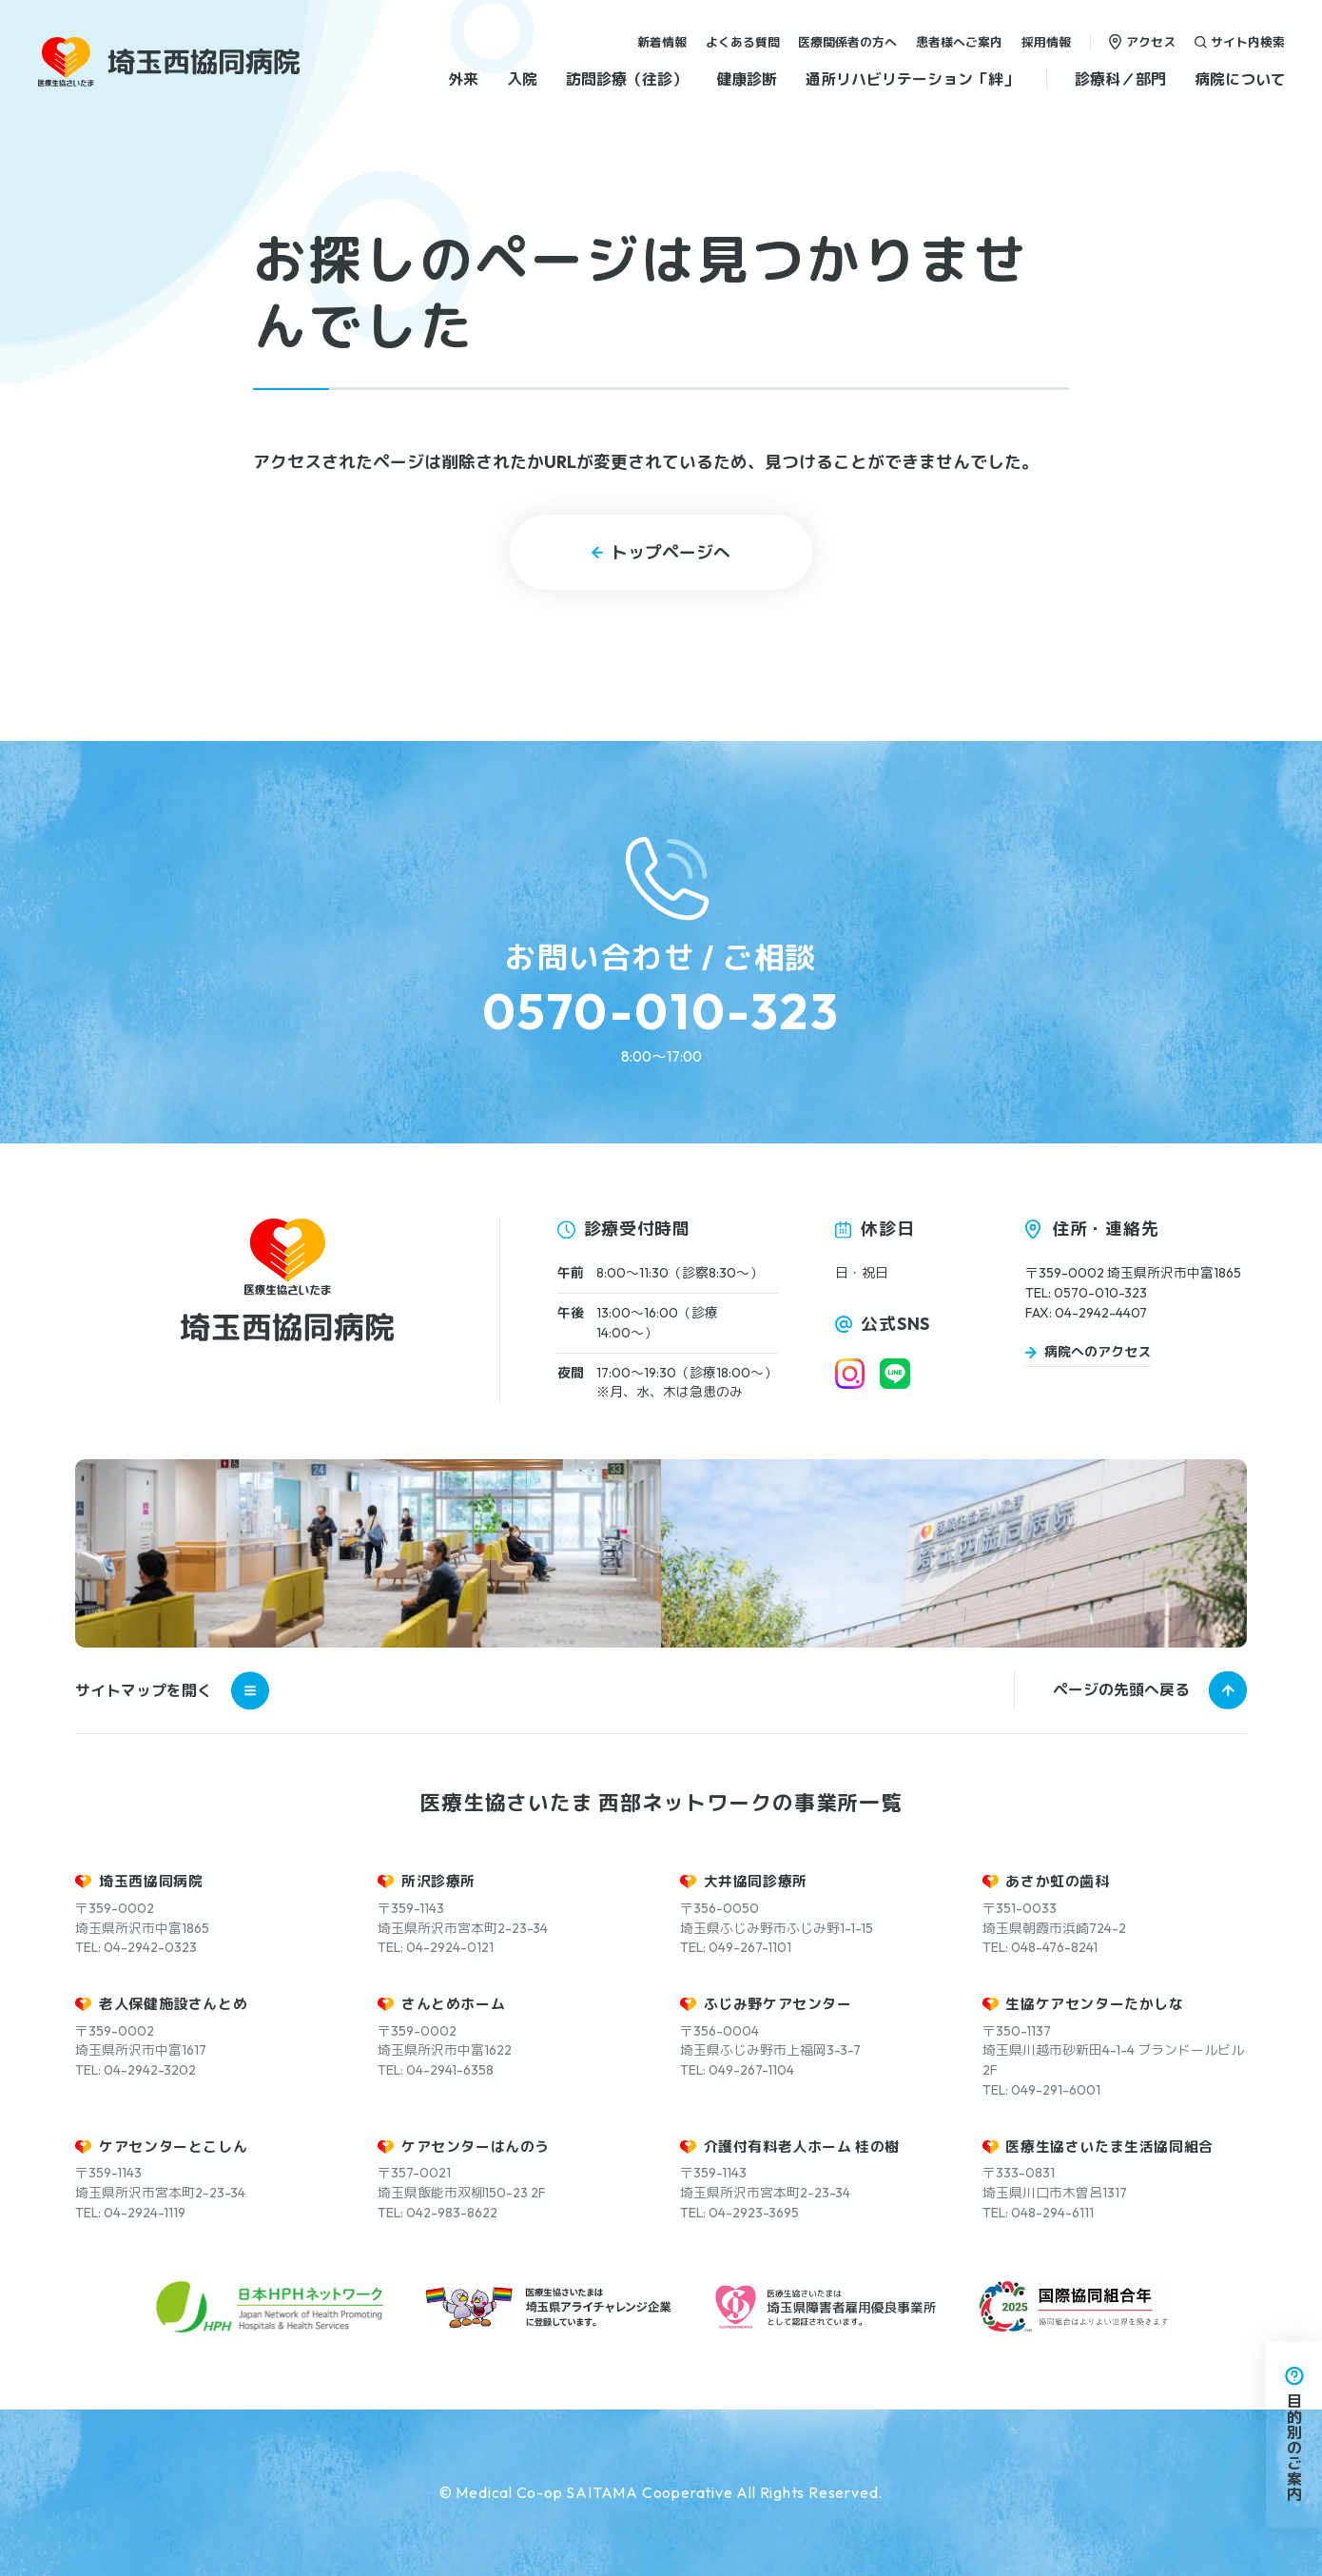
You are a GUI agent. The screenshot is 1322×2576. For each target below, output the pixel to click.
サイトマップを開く (172, 1690)
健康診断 (746, 78)
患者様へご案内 (959, 41)
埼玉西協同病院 (151, 1881)
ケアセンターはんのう (475, 2146)
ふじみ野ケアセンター (778, 2004)
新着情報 (662, 41)
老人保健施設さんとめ (173, 2004)
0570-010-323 (661, 1011)
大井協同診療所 (755, 1881)
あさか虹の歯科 (1057, 1881)
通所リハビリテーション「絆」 (912, 78)
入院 (522, 78)
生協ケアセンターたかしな (1094, 2004)
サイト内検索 (1248, 41)
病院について (1240, 78)
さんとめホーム (453, 2004)
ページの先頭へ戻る (1121, 1689)
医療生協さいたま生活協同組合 (1109, 2146)
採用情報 (1046, 41)
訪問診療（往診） (627, 78)
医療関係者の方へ (847, 41)
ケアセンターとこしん (173, 2146)
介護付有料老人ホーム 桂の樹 (802, 2146)
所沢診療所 (438, 1881)
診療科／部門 (1120, 78)
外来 (463, 78)
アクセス (1151, 41)
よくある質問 (743, 41)
